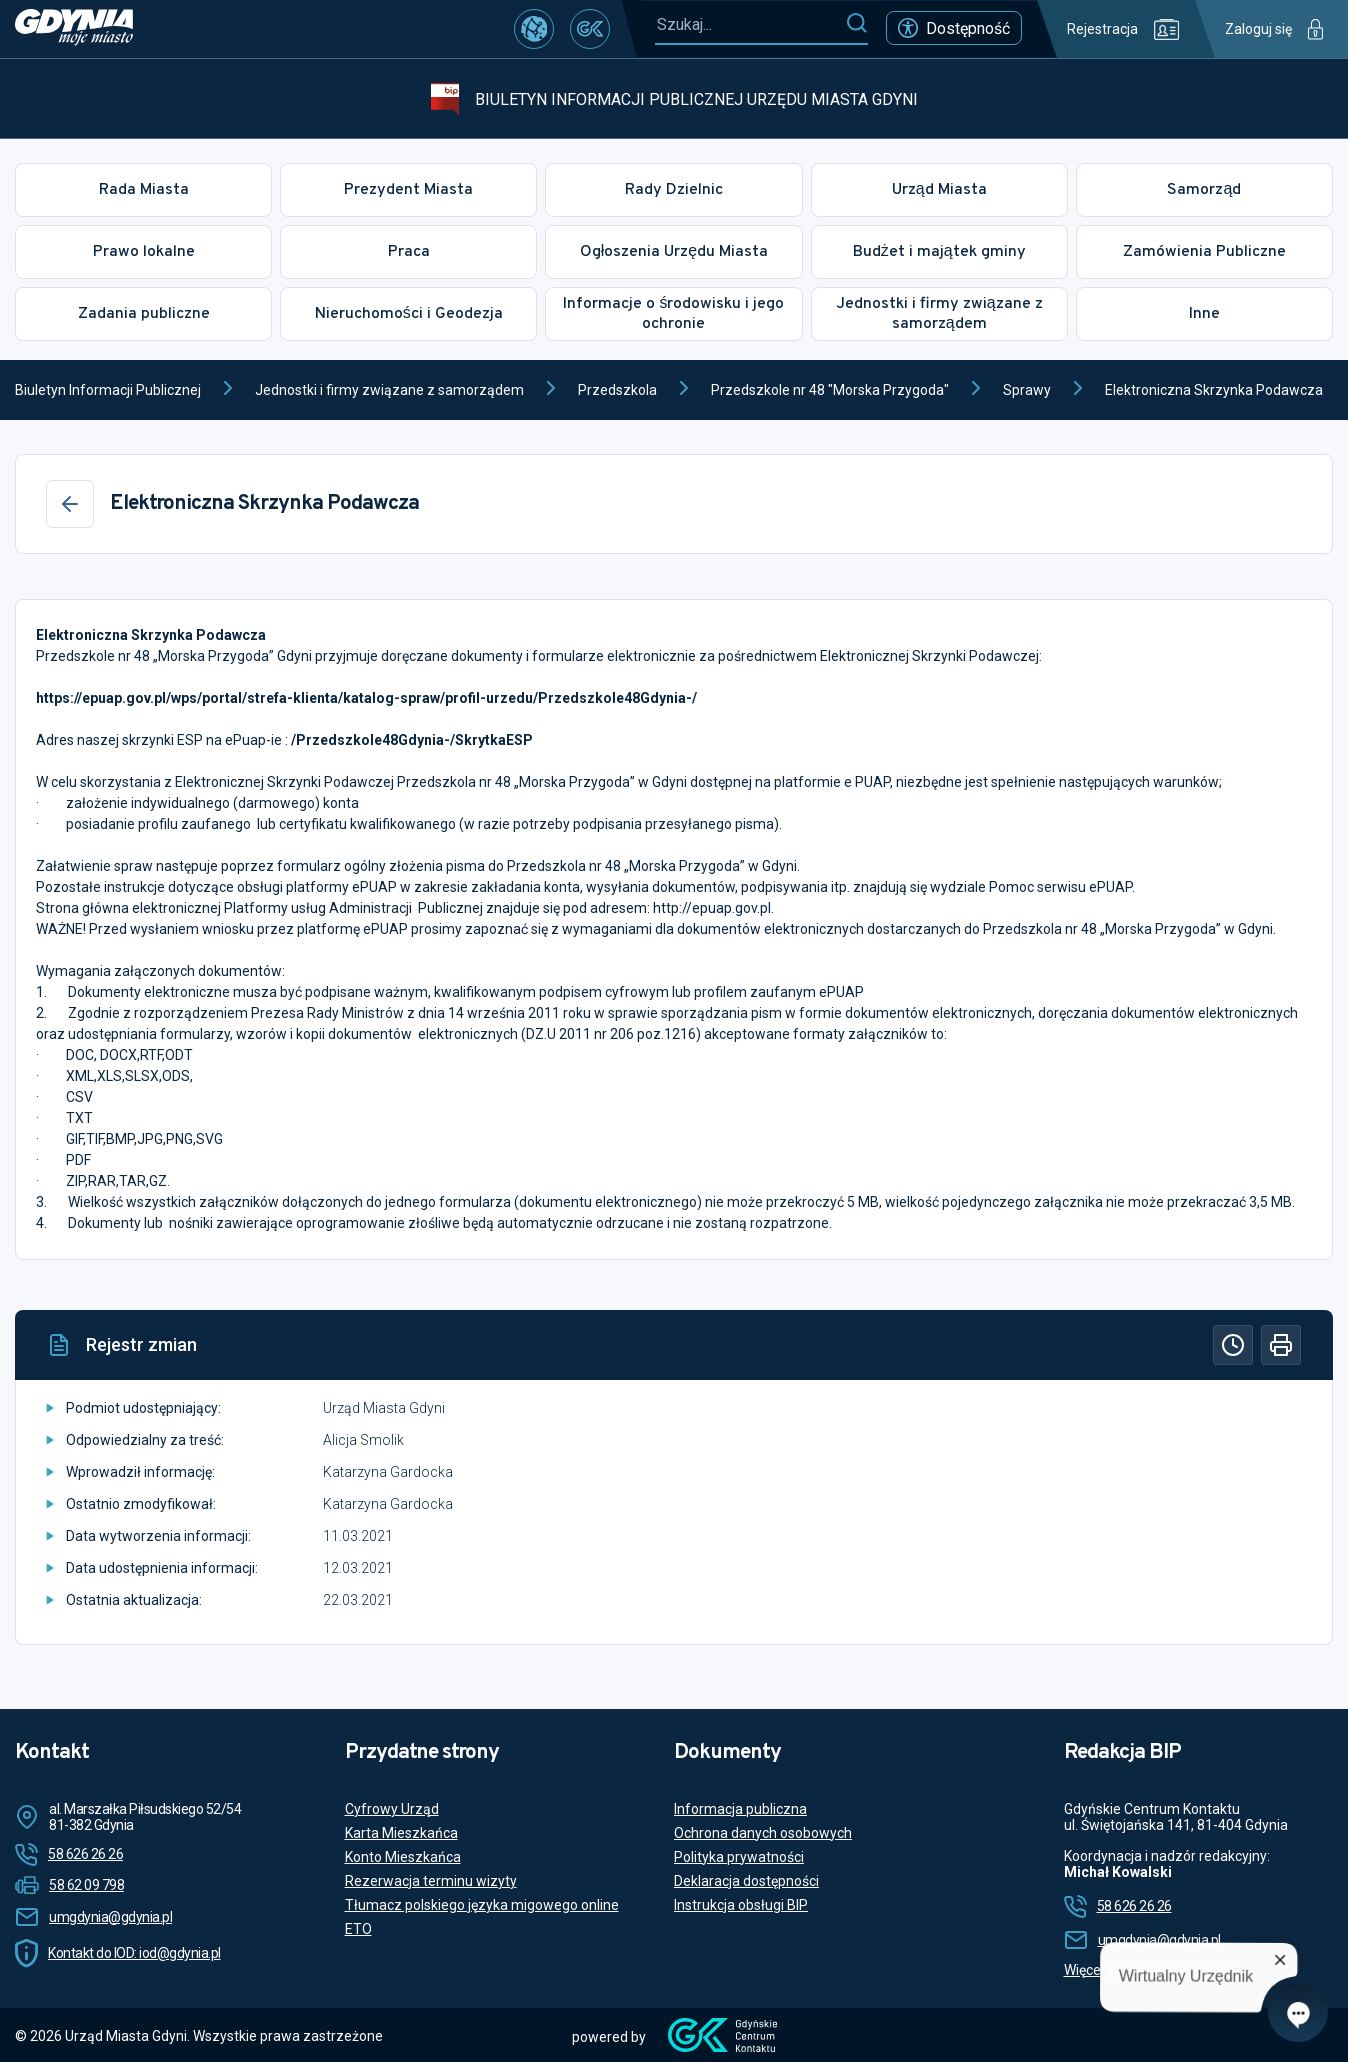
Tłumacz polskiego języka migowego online (482, 1905)
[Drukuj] (1281, 1345)
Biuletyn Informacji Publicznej (108, 390)
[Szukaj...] (750, 24)
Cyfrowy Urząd (392, 1809)
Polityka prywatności (739, 1857)
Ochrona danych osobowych (763, 1833)
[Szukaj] (856, 24)
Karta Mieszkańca (401, 1833)
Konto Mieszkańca (403, 1857)
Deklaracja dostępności (746, 1881)
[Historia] (1233, 1345)
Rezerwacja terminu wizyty (431, 1881)
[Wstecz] (70, 504)
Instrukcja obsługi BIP (741, 1905)
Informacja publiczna (740, 1809)
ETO (358, 1929)
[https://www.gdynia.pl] (74, 29)
